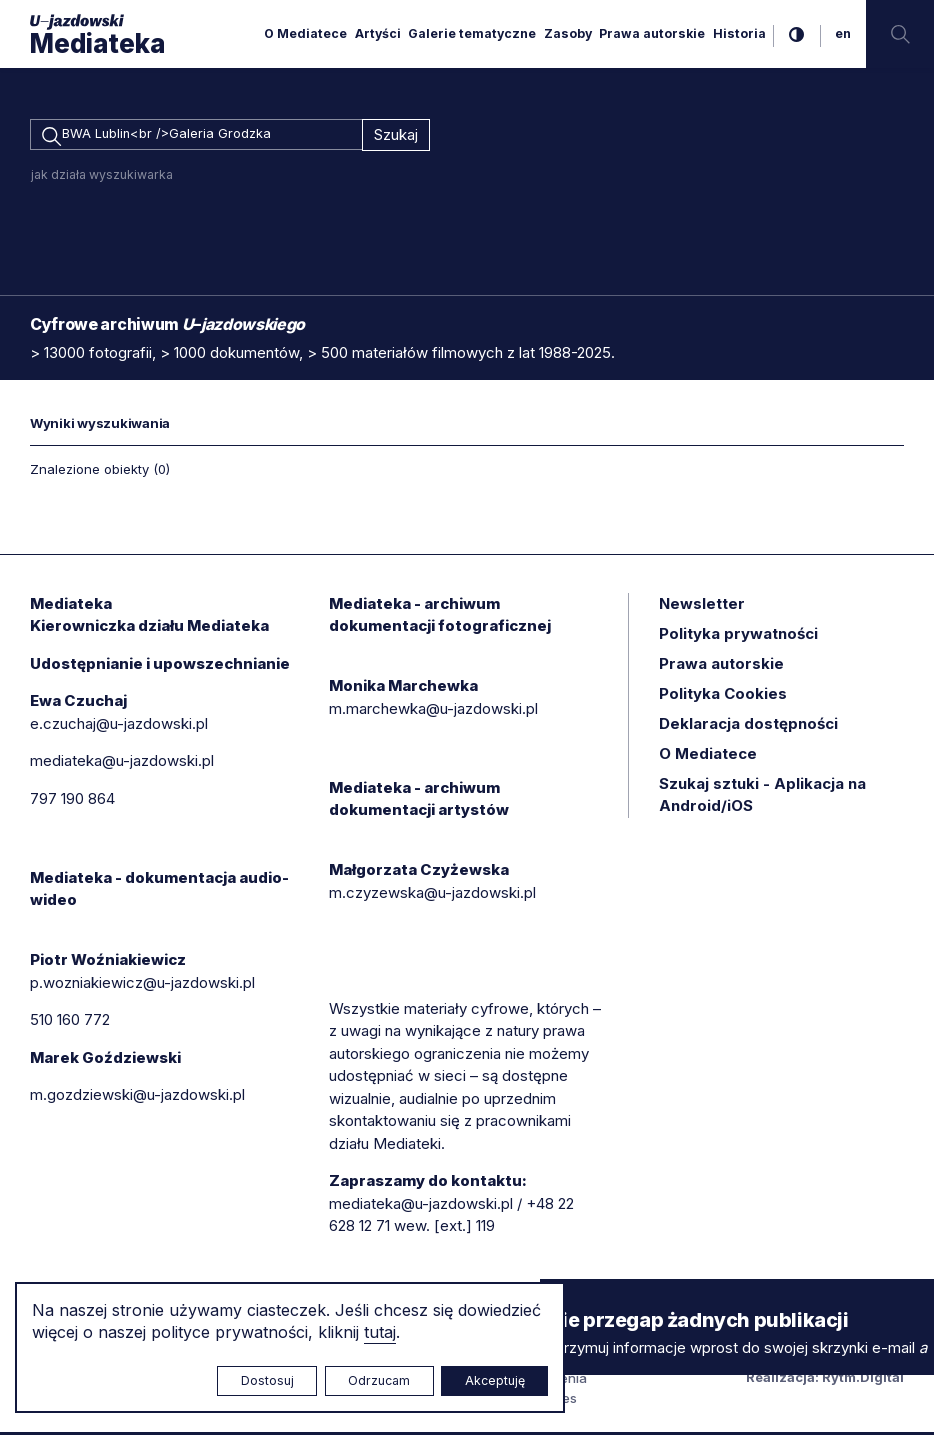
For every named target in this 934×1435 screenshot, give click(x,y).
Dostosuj (267, 1380)
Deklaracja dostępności (748, 726)
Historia (739, 33)
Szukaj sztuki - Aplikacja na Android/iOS (762, 798)
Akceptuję (495, 1380)
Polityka (723, 696)
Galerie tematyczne (472, 33)
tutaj (380, 1332)
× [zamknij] (560, 1297)
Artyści (378, 33)
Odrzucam (379, 1380)
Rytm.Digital (863, 1380)
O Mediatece (305, 33)
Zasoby (568, 33)
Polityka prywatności (738, 636)
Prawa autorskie (652, 33)
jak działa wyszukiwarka (102, 177)
